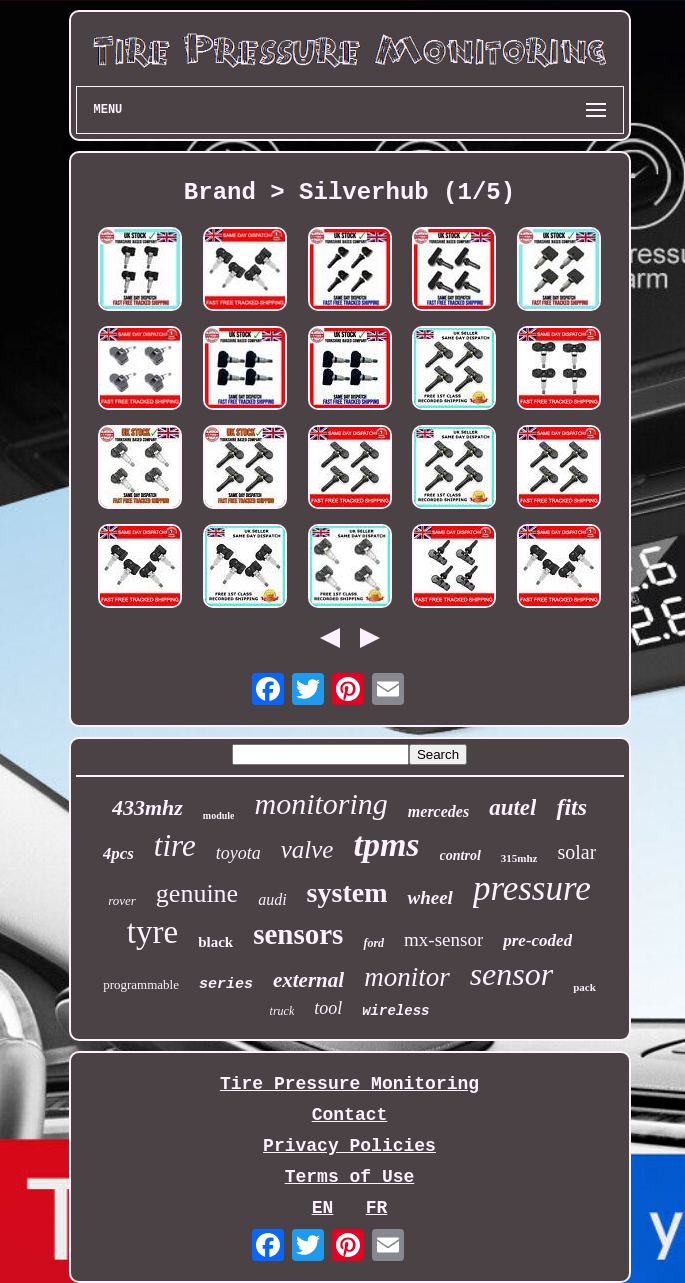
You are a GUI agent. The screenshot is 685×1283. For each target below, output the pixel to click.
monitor (407, 977)
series (226, 984)
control (460, 855)
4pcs (118, 853)
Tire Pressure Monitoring (349, 1084)
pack (584, 987)
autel (512, 807)
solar (576, 852)
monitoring (320, 803)
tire (175, 845)
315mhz (519, 858)
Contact (350, 1115)
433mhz (147, 807)
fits (571, 807)
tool (328, 1008)
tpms (386, 844)
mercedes (438, 811)
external (308, 980)
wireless (395, 1011)
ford (373, 943)
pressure (532, 888)
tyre (152, 932)
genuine (197, 893)
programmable (141, 984)
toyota (238, 853)
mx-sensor (443, 939)
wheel (429, 897)
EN (323, 1208)
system (347, 892)
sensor (512, 974)
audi (272, 899)
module (219, 815)
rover (122, 900)
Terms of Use (350, 1177)
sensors (298, 934)
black (215, 942)
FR (377, 1208)
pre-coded (537, 940)
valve (307, 849)
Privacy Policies (349, 1146)
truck (282, 1011)
